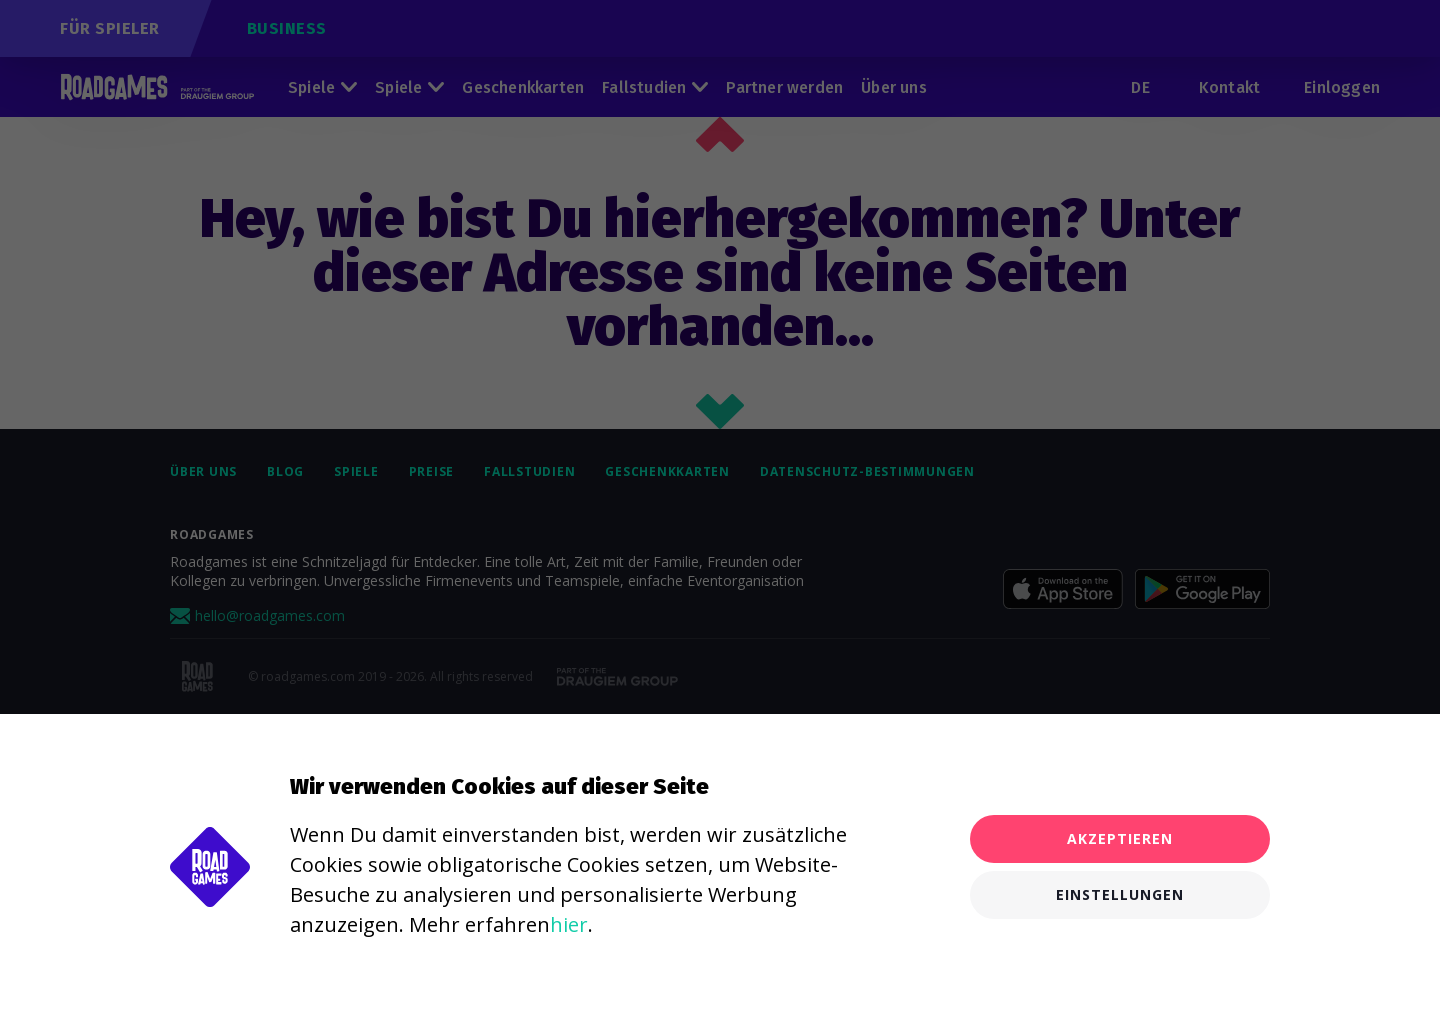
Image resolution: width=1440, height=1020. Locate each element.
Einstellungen (1120, 894)
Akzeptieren (1120, 838)
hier (569, 924)
